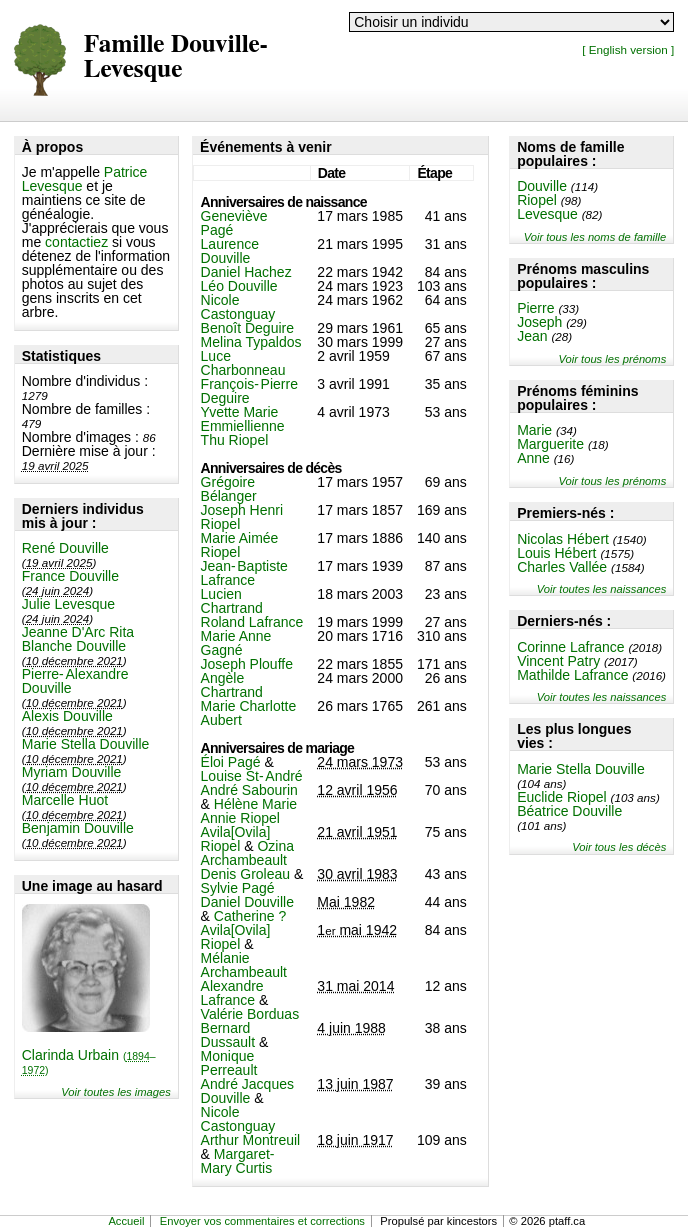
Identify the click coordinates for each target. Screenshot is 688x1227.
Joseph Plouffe (247, 664)
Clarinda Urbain (89, 1061)
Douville (542, 186)
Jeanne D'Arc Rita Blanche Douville (78, 639)
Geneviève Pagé (234, 223)
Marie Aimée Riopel (240, 545)
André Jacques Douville (247, 1091)
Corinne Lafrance (570, 647)
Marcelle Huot (65, 800)
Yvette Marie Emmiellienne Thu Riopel (243, 426)
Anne (533, 458)
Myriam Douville (72, 772)
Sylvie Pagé (238, 888)
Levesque (547, 214)
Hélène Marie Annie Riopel (249, 811)
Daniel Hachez (246, 272)
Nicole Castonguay (238, 307)
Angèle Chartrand (232, 685)
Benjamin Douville (78, 828)
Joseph (539, 322)
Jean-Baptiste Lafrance (244, 573)
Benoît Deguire (247, 328)
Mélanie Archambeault (244, 965)
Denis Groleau (246, 874)
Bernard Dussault (228, 1035)
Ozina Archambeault (247, 853)
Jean (532, 336)
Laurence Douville (230, 251)
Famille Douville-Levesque (176, 57)
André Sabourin (249, 790)
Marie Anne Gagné (236, 643)
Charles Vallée (562, 567)
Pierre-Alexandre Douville (75, 681)
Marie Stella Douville (86, 744)
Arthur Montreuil (251, 1140)
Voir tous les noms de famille (595, 237)
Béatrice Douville (569, 811)
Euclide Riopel (562, 797)
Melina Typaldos (251, 342)
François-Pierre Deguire (249, 391)
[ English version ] (628, 49)
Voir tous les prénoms (612, 359)
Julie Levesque (68, 604)
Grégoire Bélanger (229, 489)
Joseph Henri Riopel (242, 517)
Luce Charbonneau (243, 363)
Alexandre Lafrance (232, 993)
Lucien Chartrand (232, 601)
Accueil (126, 1221)
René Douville (65, 548)
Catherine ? (250, 916)
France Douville (70, 576)
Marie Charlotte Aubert (249, 713)
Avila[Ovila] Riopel (236, 839)
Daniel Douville (247, 902)
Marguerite (550, 444)
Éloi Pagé (231, 762)
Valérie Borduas (250, 1014)
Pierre (535, 308)
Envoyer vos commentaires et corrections (262, 1221)
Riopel (537, 200)
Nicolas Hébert (563, 539)
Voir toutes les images (116, 1092)
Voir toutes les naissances (602, 589)
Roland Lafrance (252, 622)
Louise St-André (252, 776)
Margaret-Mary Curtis (238, 1161)
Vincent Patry (558, 661)
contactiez (76, 242)
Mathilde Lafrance (572, 675)
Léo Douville (239, 286)
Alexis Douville (67, 716)
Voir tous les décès (619, 847)
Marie (534, 430)
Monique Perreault (229, 1063)
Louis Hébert (556, 553)
